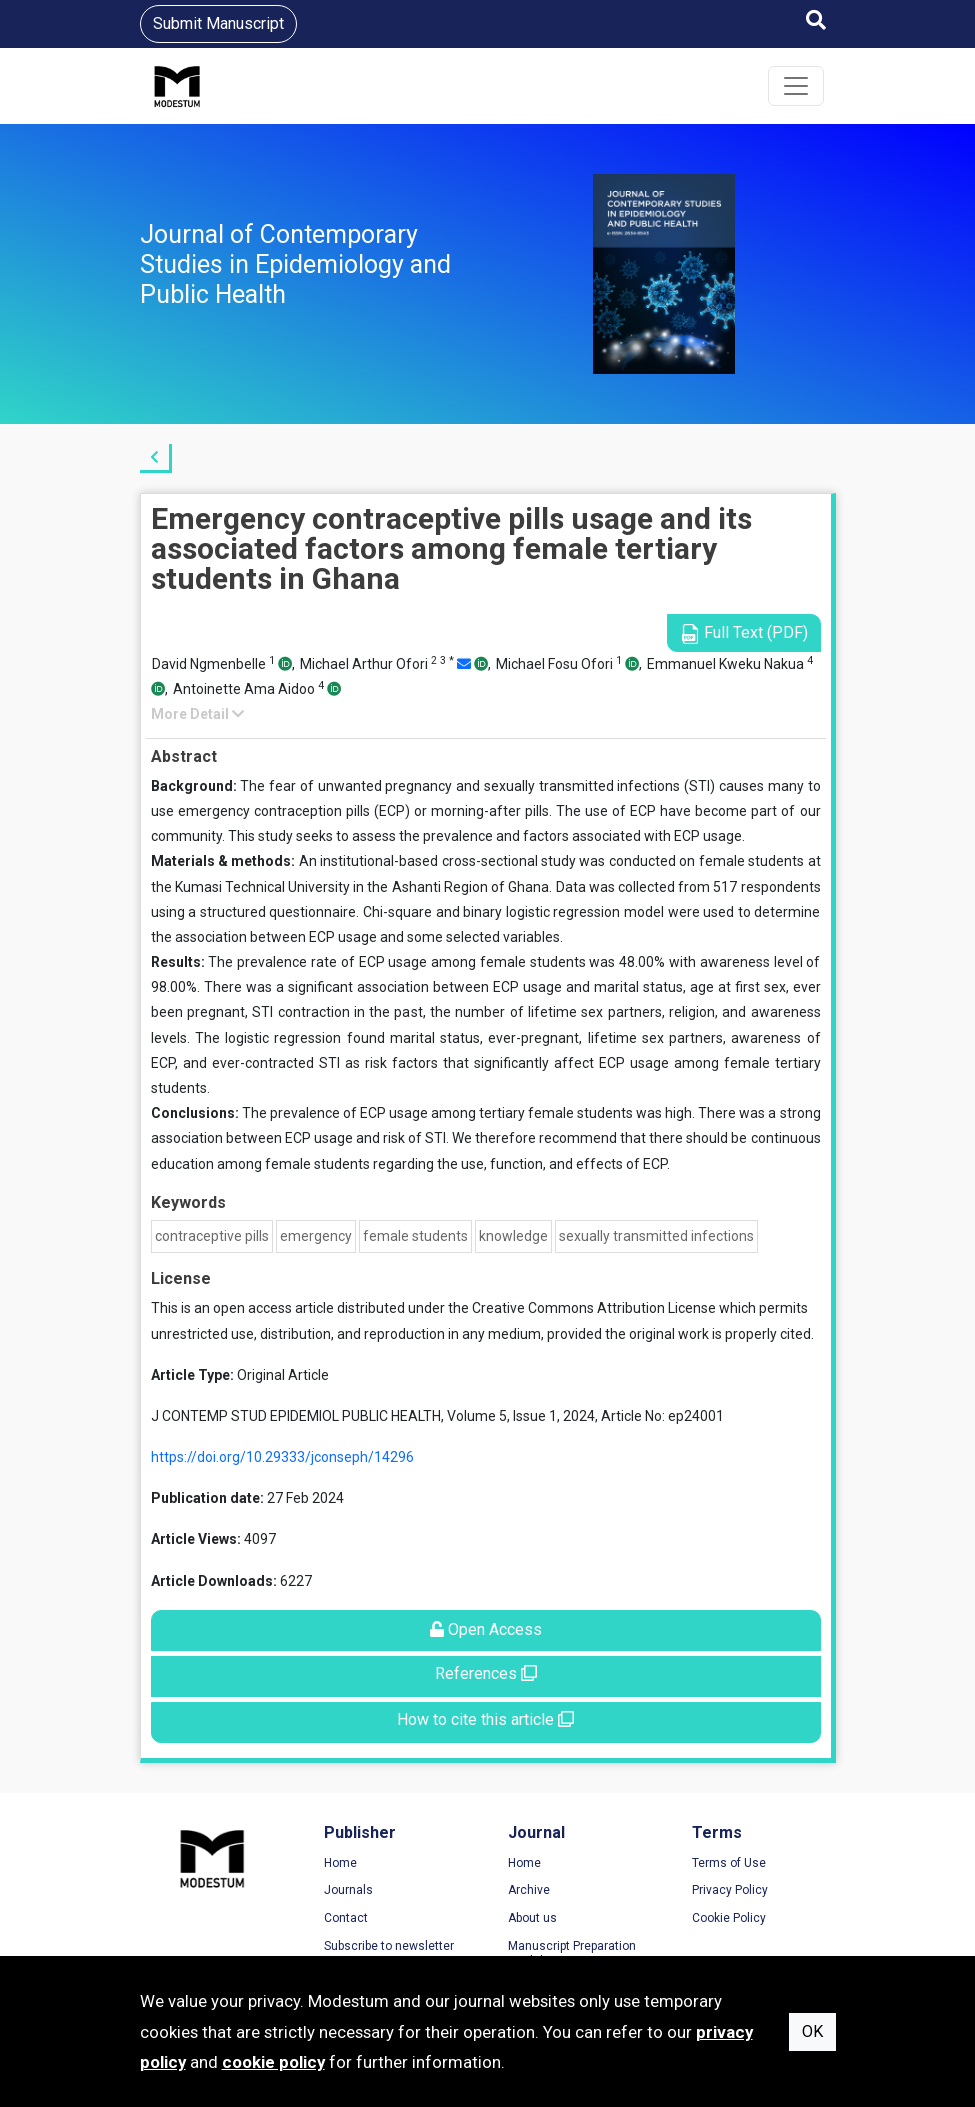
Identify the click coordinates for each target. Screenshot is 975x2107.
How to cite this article (485, 1719)
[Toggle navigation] (796, 86)
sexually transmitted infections (656, 1236)
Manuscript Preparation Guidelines (572, 1954)
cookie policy (273, 2062)
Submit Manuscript (218, 23)
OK (812, 2031)
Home (340, 1863)
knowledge (513, 1236)
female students (415, 1236)
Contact (346, 1918)
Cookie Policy (729, 1918)
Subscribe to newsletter (389, 1946)
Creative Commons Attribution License (594, 1308)
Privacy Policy (730, 1890)
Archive (529, 1890)
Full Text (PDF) (744, 633)
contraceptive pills (212, 1236)
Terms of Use (729, 1863)
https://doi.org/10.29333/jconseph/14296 (282, 1457)
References (486, 1673)
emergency (316, 1236)
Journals (348, 1890)
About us (532, 1918)
